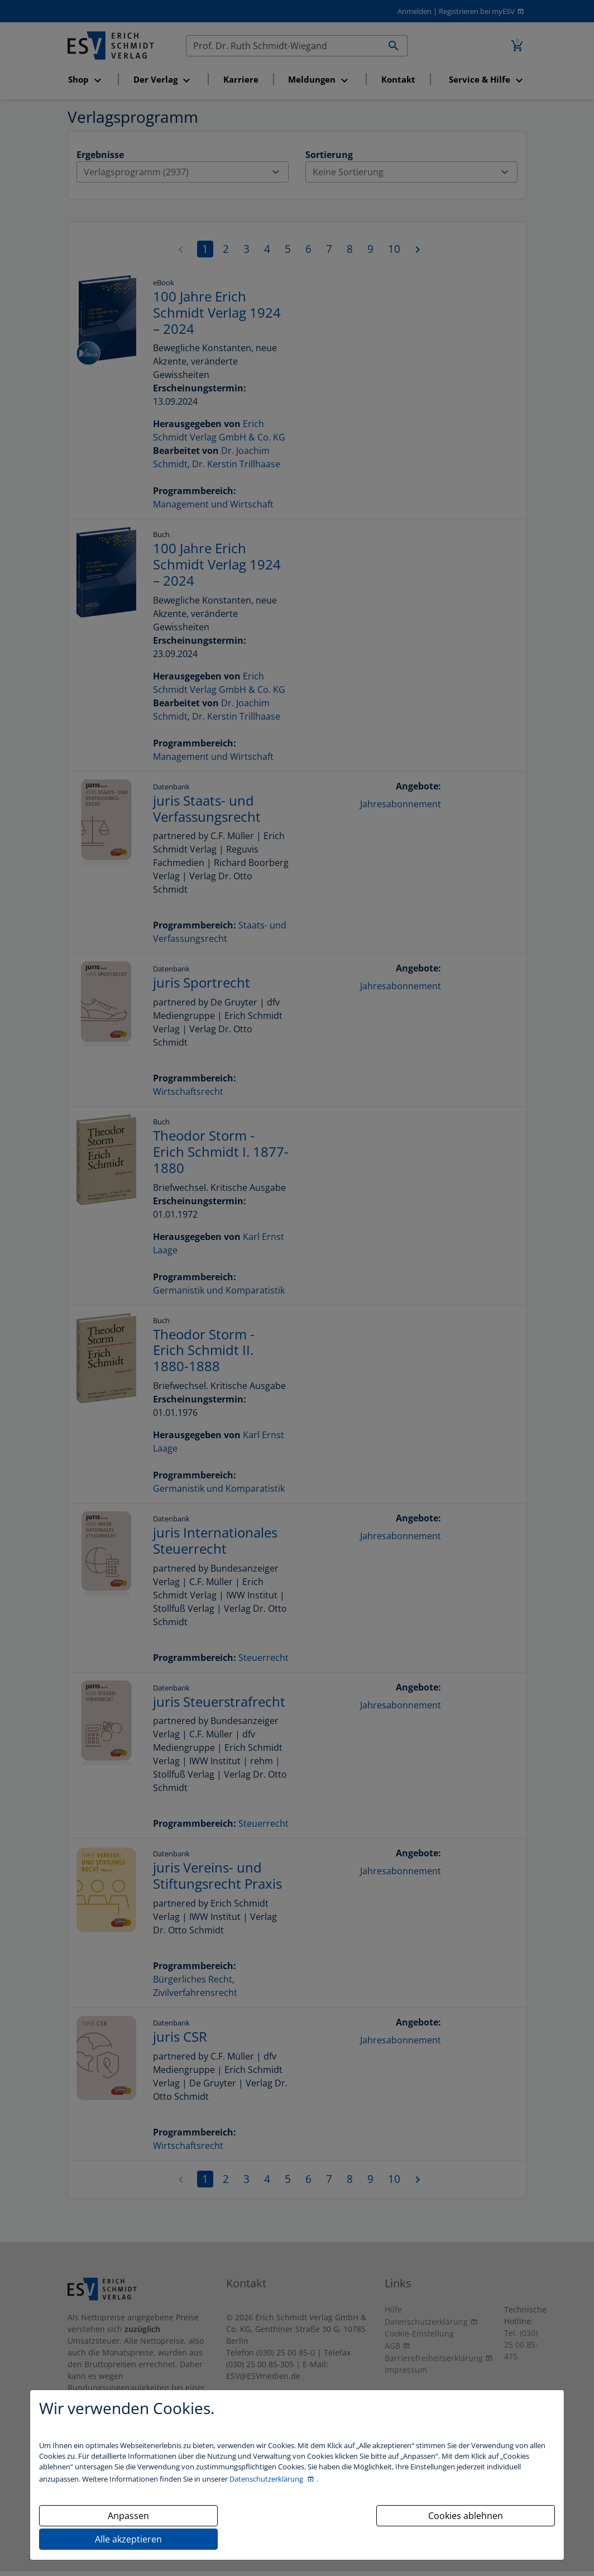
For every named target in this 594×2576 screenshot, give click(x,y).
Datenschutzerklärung (267, 2479)
